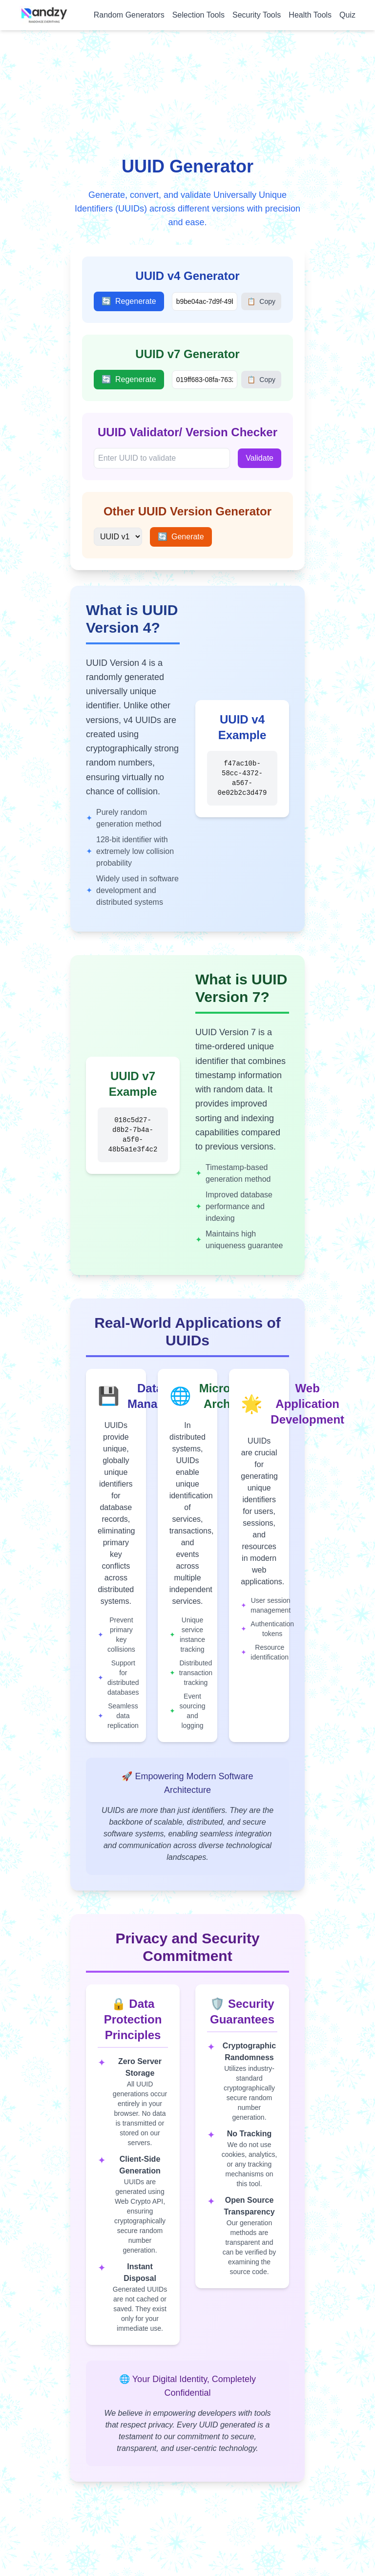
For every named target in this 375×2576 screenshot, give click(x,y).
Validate (259, 458)
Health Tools (310, 15)
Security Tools (256, 15)
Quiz (347, 15)
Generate (181, 537)
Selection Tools (198, 15)
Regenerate (129, 301)
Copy (261, 301)
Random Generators (129, 15)
